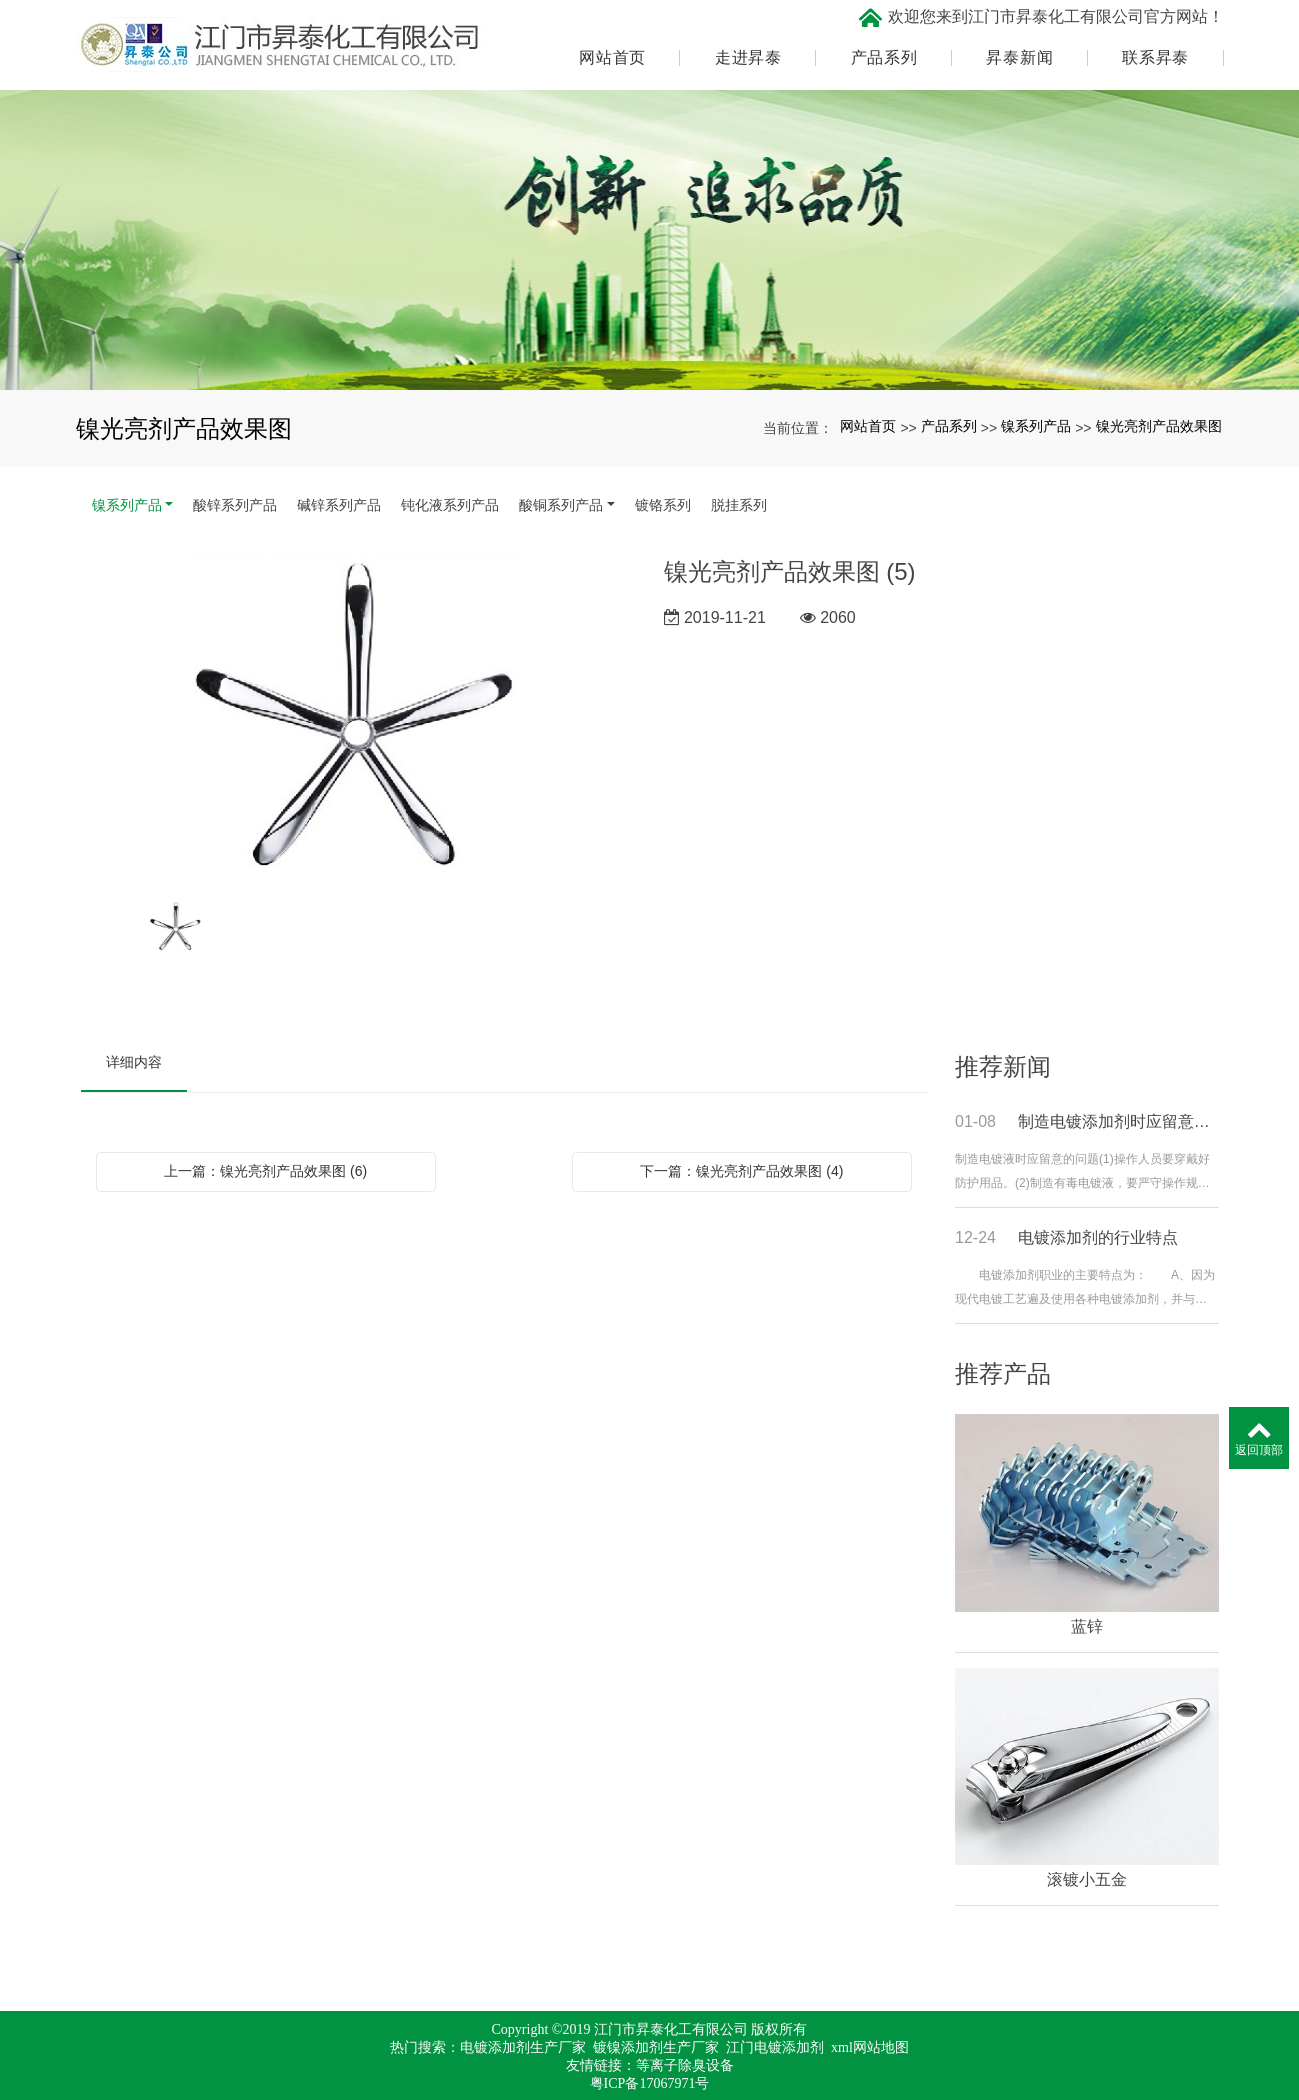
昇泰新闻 (1019, 55)
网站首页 (612, 55)
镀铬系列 (663, 501)
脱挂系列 (739, 501)
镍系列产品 (1036, 423)
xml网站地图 (870, 2044)
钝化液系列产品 (450, 501)
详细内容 (134, 1058)
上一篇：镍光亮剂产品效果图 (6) (265, 1167)
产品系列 (884, 55)
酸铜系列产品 (561, 501)
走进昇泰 (748, 55)
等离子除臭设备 (685, 2062)
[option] (358, 714)
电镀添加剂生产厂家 (523, 2044)
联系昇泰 (1155, 55)
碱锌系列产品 (339, 501)
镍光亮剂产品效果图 (1159, 423)
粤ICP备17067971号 (650, 2080)
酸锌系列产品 (235, 501)
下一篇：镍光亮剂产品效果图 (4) (741, 1167)
